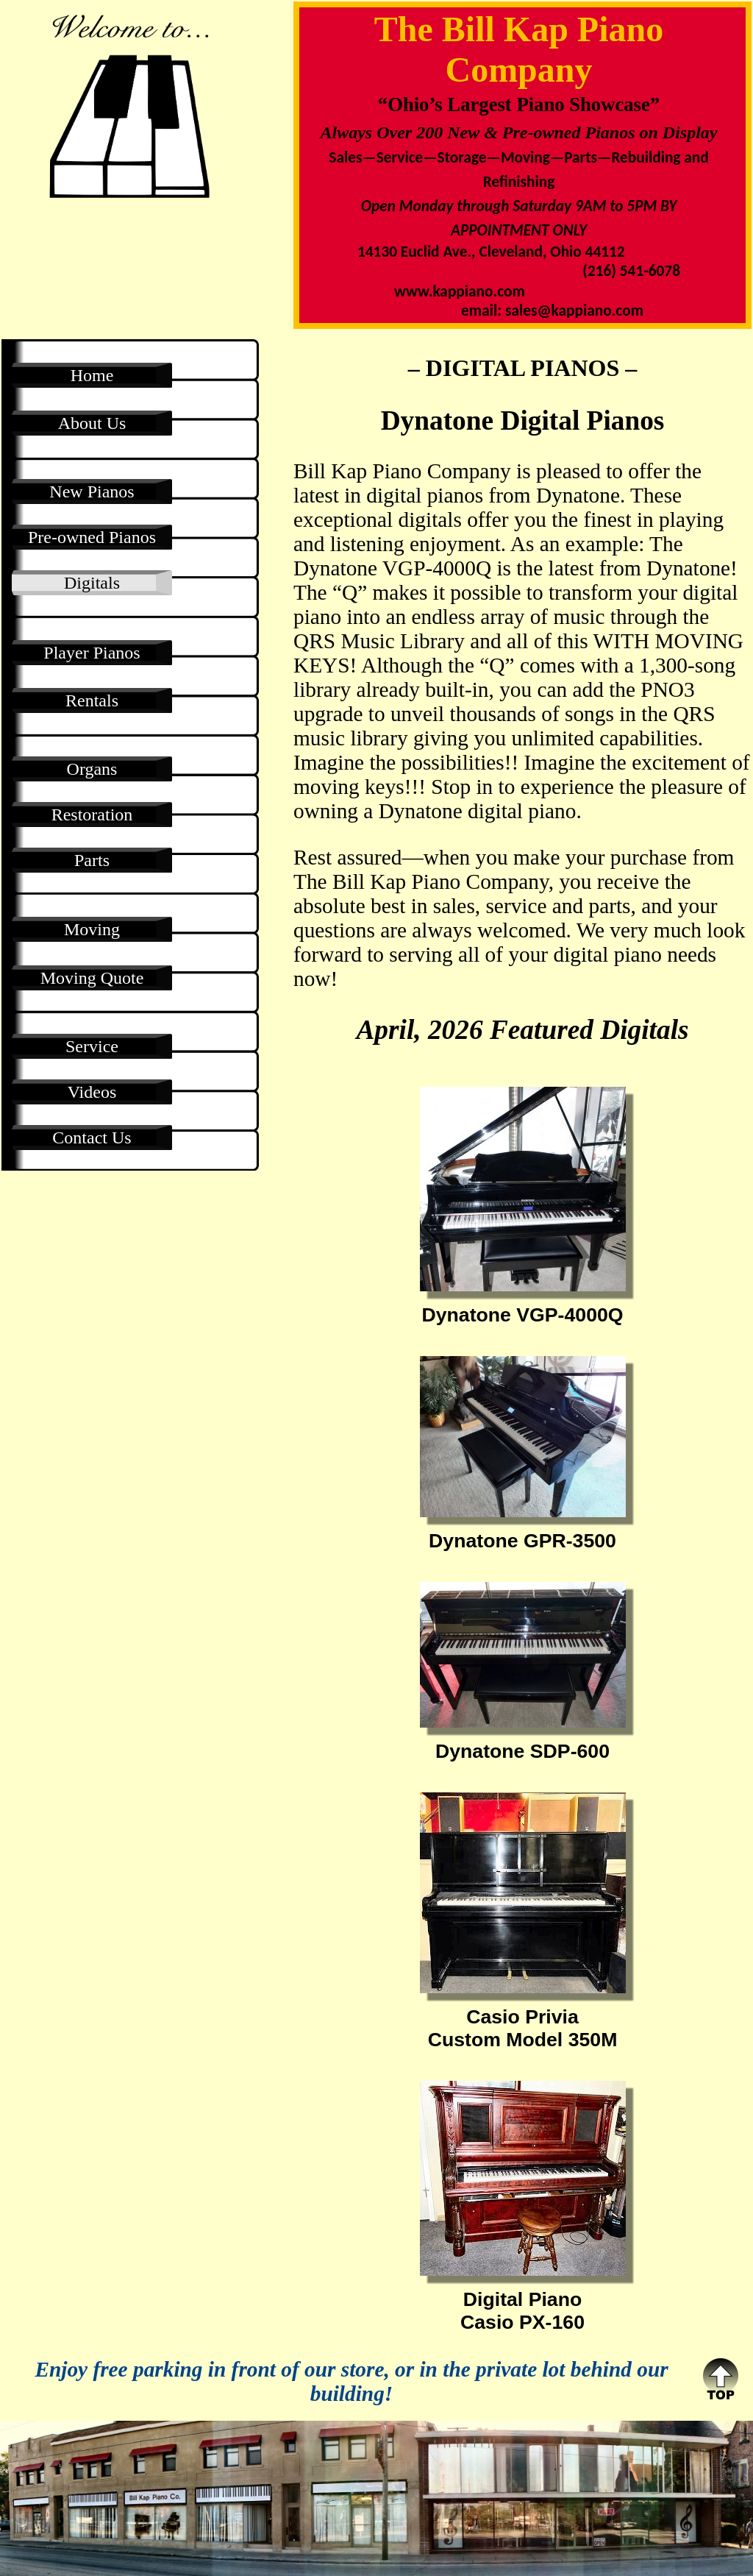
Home (92, 375)
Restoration (92, 814)
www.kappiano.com (459, 291)
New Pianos (91, 491)
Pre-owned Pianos (92, 537)
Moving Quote (92, 977)
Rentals (91, 700)
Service (91, 1046)
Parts (92, 860)
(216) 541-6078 (631, 270)
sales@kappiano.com (574, 310)
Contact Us (91, 1137)
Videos (92, 1091)
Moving (92, 929)
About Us (92, 423)
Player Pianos (91, 652)
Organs (92, 768)
